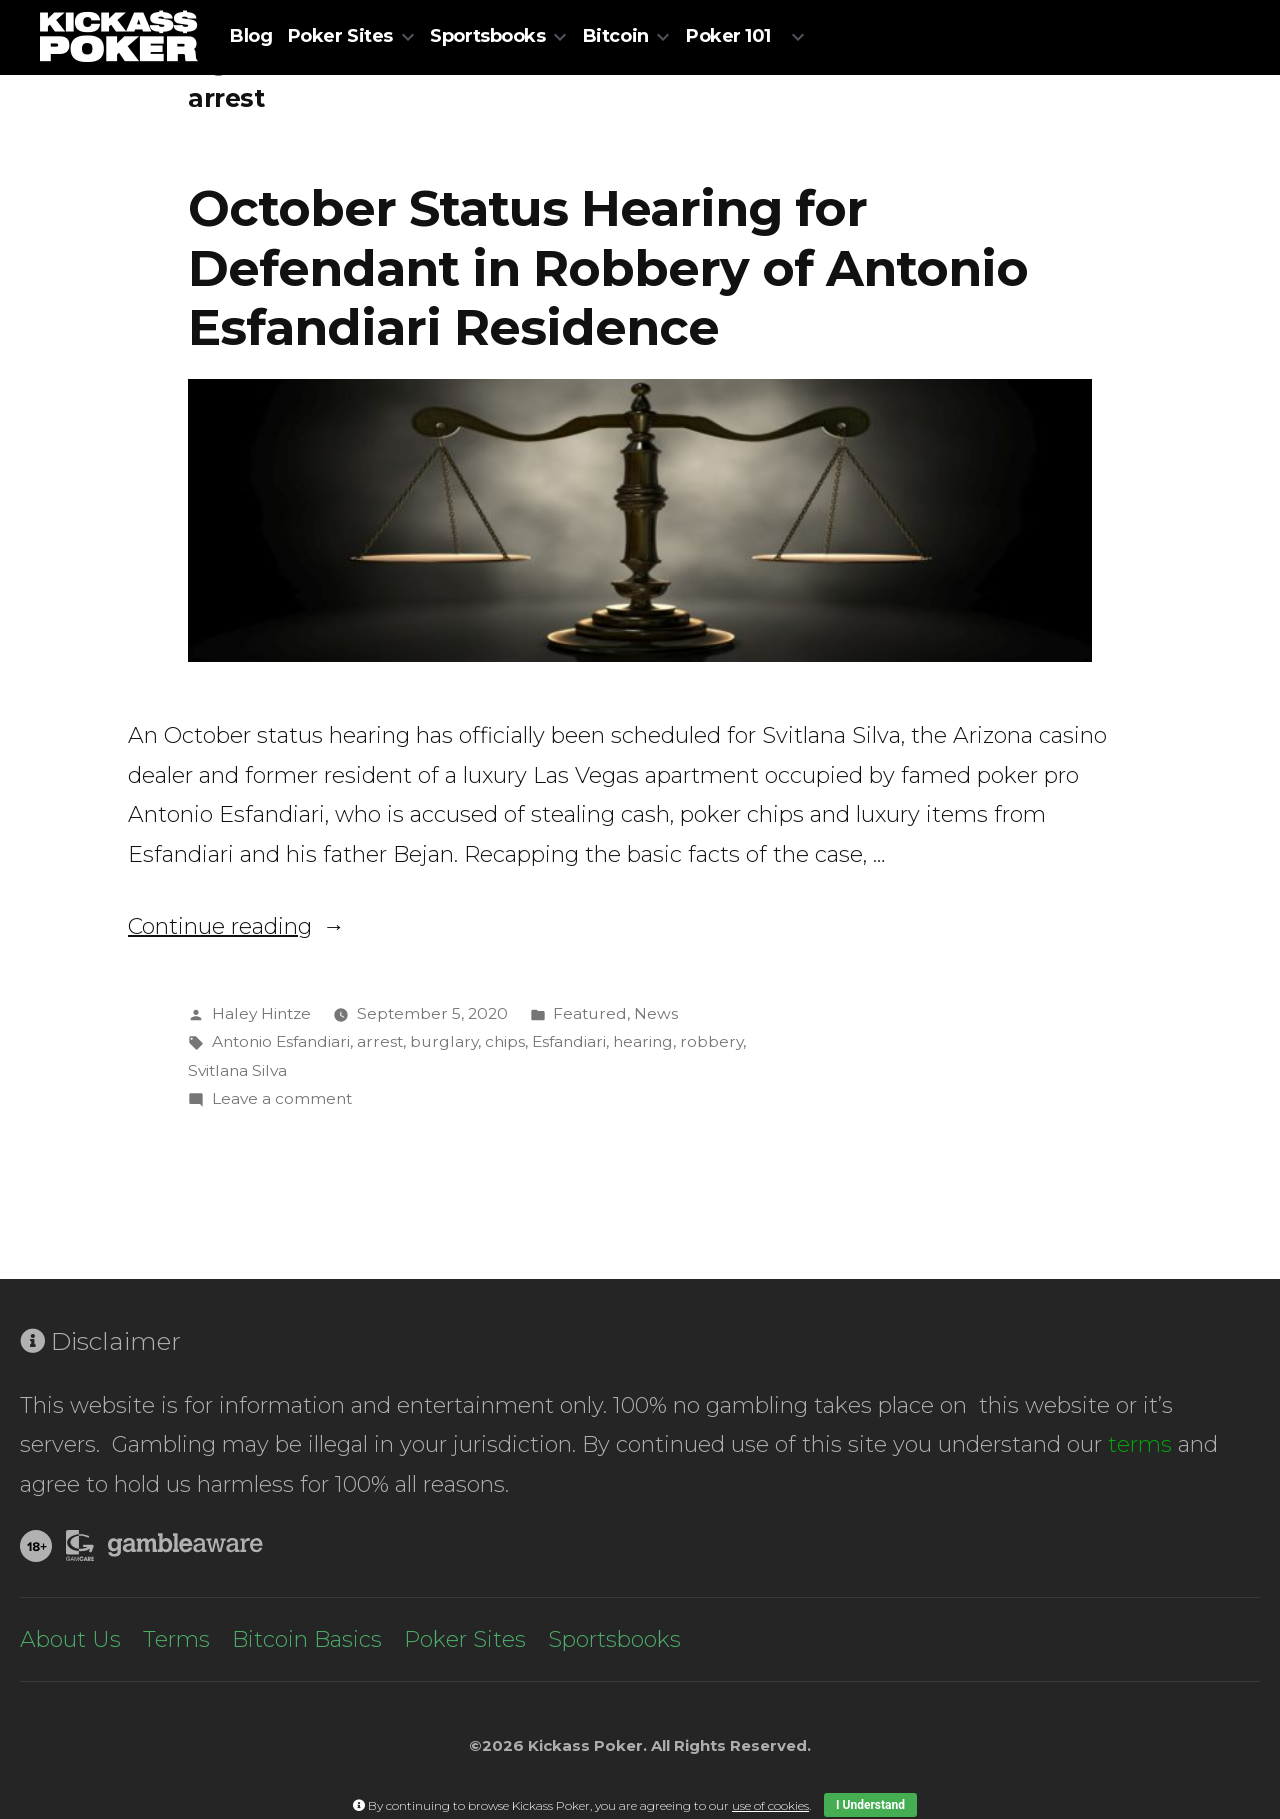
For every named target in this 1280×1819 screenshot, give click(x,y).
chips (505, 1041)
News (656, 1013)
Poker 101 (728, 36)
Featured (590, 1013)
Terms (176, 1639)
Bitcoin (616, 36)
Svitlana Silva (237, 1070)
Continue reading (236, 926)
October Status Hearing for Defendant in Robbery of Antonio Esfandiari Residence (608, 267)
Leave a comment (282, 1098)
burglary (444, 1041)
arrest (380, 1041)
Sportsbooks (487, 36)
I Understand (870, 1805)
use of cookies (770, 1805)
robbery (711, 1041)
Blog (251, 36)
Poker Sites (340, 36)
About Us (70, 1639)
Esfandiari (569, 1041)
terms (1140, 1444)
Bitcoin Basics (307, 1639)
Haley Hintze (261, 1013)
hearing (643, 1041)
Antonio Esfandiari (281, 1041)
